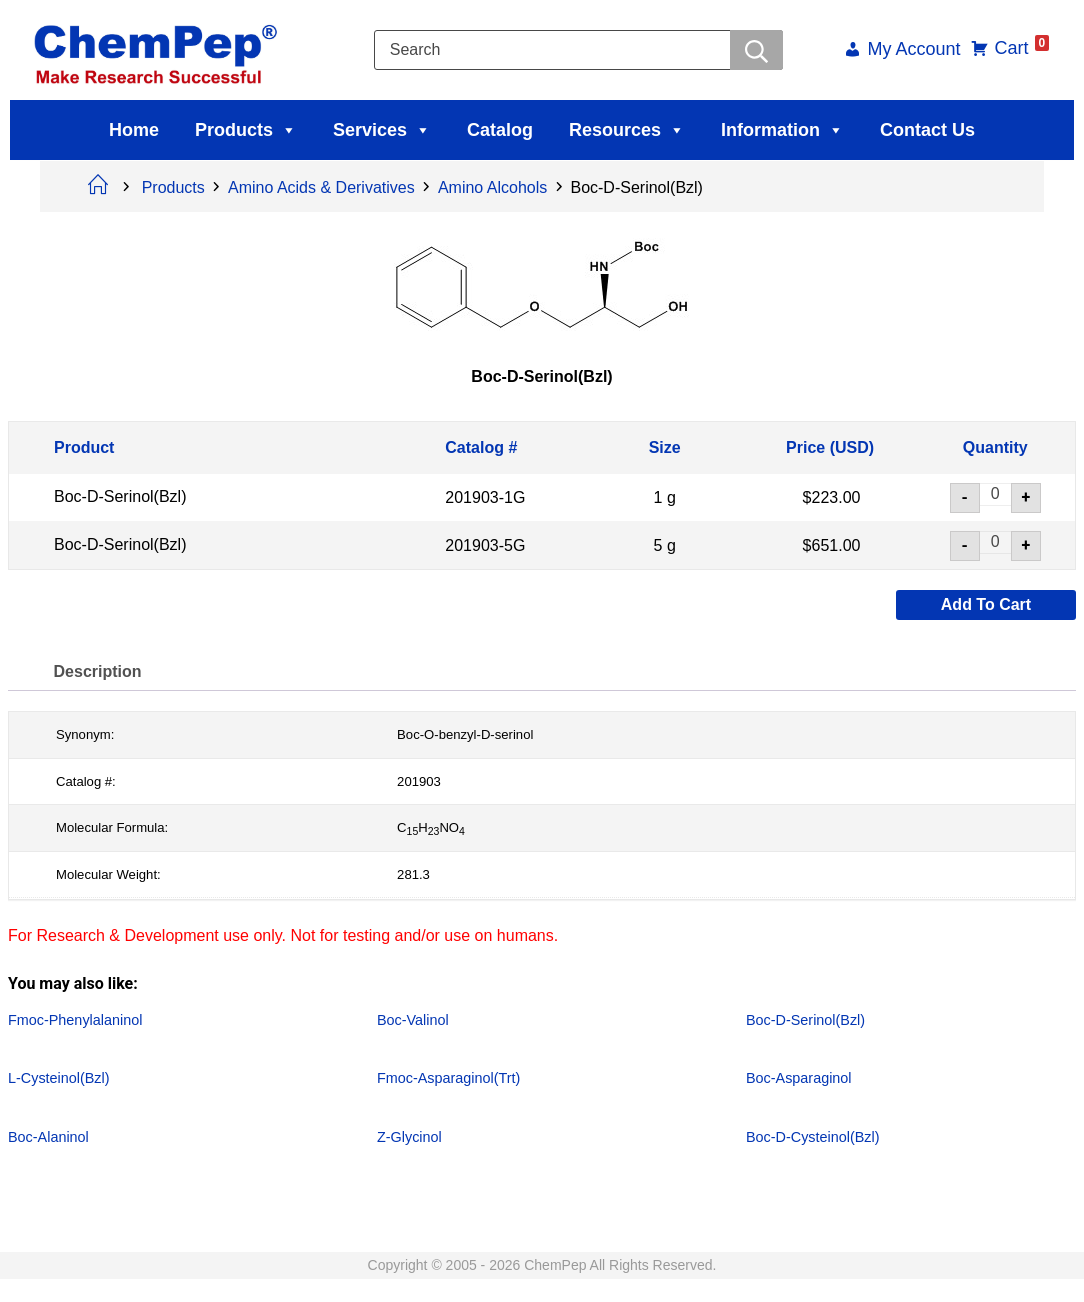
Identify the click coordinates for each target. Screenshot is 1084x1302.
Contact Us (927, 130)
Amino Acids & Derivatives (321, 187)
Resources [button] (627, 130)
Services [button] (382, 130)
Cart (1015, 48)
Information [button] (782, 130)
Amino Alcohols (492, 187)
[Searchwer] (755, 50)
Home (134, 130)
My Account (907, 50)
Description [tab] (101, 671)
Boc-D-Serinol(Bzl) (120, 496)
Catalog (500, 130)
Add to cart (986, 604)
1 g (665, 497)
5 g (665, 544)
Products (246, 130)
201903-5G (485, 544)
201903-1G (485, 497)
